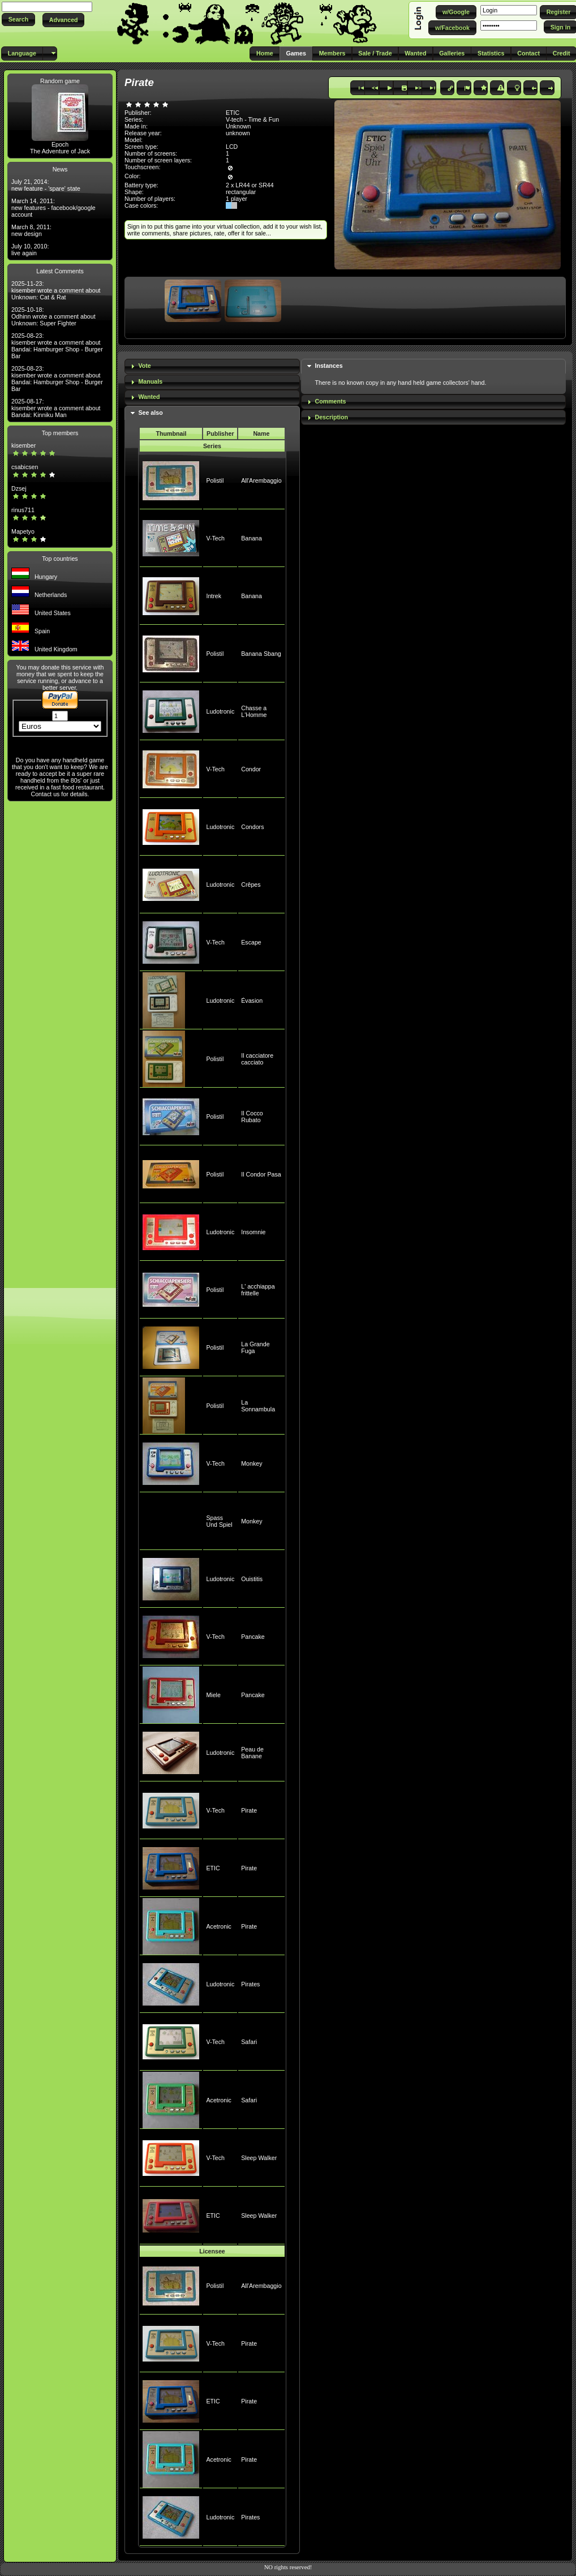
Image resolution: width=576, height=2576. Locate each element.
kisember (23, 445)
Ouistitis (252, 1578)
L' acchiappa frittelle (258, 1289)
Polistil (214, 480)
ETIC (213, 1868)
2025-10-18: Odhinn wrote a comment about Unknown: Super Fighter (53, 316)
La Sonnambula (258, 1405)
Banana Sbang (261, 653)
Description (331, 417)
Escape (251, 942)
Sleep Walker (259, 2157)
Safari (249, 2041)
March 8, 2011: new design (31, 230)
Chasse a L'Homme (253, 711)
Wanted (149, 396)
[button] (18, 19)
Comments (330, 401)
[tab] (212, 366)
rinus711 (23, 509)
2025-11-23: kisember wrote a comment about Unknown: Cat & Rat (56, 290)
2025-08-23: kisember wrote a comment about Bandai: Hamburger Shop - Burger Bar (57, 345)
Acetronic (218, 1926)
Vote (144, 365)
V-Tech (215, 538)
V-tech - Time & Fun (252, 119)
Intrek (213, 596)
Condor (251, 769)
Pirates (250, 1984)
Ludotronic (220, 711)
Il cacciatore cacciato (257, 1059)
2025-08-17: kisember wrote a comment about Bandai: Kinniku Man (56, 408)
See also (150, 412)
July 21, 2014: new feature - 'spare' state (45, 185)
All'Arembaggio (261, 480)
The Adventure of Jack (60, 151)
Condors (252, 826)
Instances (328, 365)
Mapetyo (23, 531)
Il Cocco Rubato (252, 1116)
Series (212, 446)
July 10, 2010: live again (30, 249)
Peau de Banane (252, 1752)
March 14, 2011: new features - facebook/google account (53, 208)
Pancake (252, 1636)
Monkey (251, 1463)
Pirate (249, 1810)
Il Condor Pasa (261, 1174)
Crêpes (250, 884)
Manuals (150, 381)
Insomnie (253, 1232)
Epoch (59, 144)
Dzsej (19, 488)
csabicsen (24, 466)
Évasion (252, 1000)
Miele (213, 1694)
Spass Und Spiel (219, 1521)
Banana (251, 538)
